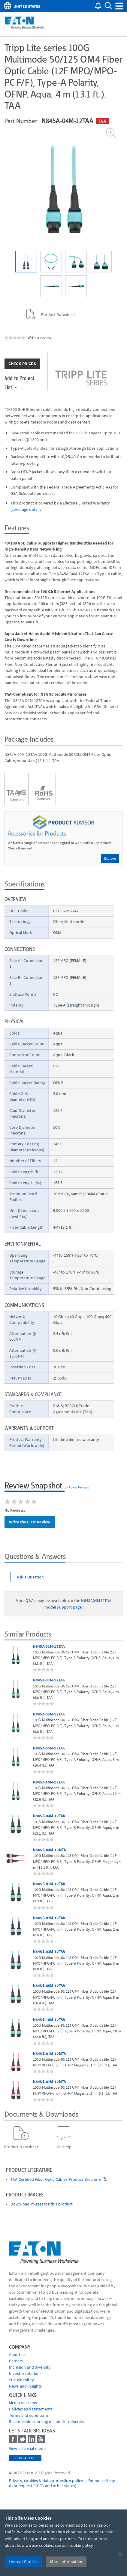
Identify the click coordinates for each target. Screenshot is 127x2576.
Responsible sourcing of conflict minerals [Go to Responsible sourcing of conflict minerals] (46, 2421)
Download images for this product (42, 2204)
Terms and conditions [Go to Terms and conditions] (29, 2415)
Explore (110, 858)
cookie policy (81, 2545)
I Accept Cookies (23, 2561)
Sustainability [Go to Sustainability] (21, 2379)
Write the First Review (29, 1522)
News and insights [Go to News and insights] (25, 2386)
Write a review (39, 337)
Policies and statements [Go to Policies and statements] (31, 2409)
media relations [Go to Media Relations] (23, 2402)
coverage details (26, 509)
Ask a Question (30, 1577)
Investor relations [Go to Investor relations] (25, 2373)
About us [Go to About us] (17, 2354)
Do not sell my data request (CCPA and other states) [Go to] (62, 2483)
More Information (66, 2561)
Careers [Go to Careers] (16, 2360)
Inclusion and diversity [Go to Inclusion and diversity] (29, 2367)
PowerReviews (79, 1487)
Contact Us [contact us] (25, 2458)
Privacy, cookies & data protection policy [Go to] (46, 2480)
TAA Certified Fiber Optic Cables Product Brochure (56, 2179)
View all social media (28, 2448)
